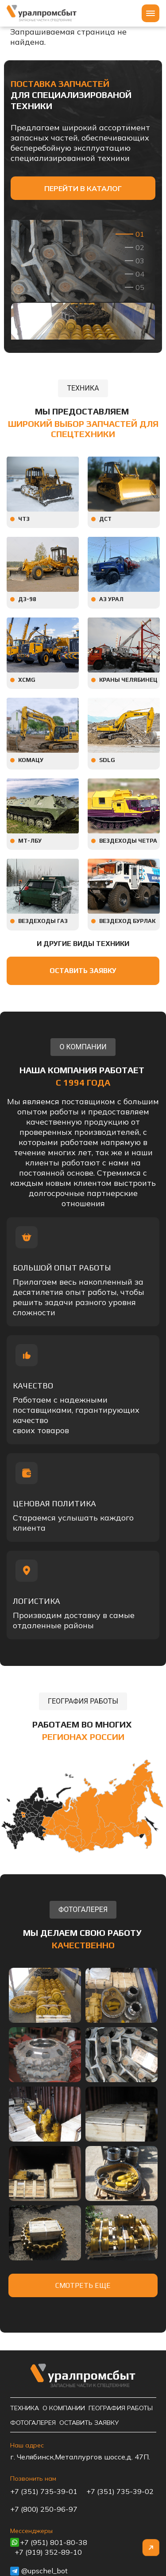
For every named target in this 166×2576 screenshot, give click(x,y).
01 (139, 234)
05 (139, 287)
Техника (24, 2408)
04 (139, 274)
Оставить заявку (83, 970)
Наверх (151, 2547)
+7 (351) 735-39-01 (43, 2491)
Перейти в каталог (83, 188)
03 (139, 260)
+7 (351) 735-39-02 (120, 2491)
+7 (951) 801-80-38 (53, 2542)
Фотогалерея (33, 2423)
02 (139, 247)
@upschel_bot (44, 2570)
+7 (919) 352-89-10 (48, 2552)
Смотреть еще (83, 2285)
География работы (121, 2408)
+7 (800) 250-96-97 (43, 2509)
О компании (63, 2408)
